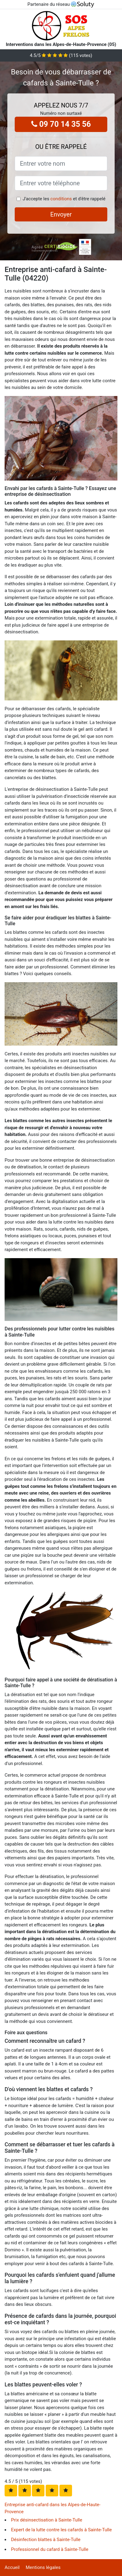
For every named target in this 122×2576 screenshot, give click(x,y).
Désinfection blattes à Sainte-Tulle (46, 2539)
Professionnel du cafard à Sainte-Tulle (49, 2549)
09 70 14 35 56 (61, 124)
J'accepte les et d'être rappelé (64, 199)
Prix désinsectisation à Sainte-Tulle (46, 2520)
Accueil (12, 2567)
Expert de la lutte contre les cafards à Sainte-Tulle (61, 2530)
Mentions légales (43, 2567)
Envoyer (61, 214)
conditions (61, 199)
